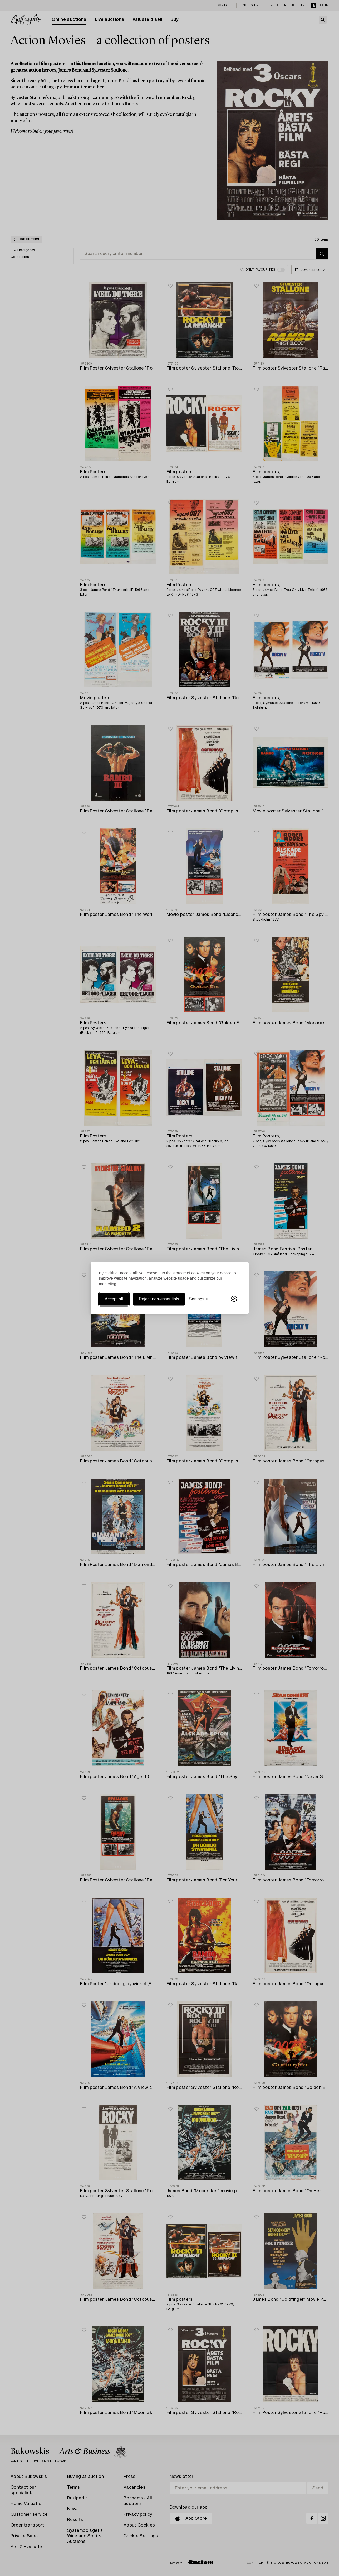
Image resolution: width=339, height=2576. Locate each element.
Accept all (114, 1299)
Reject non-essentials (159, 1299)
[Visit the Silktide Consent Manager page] (234, 1299)
